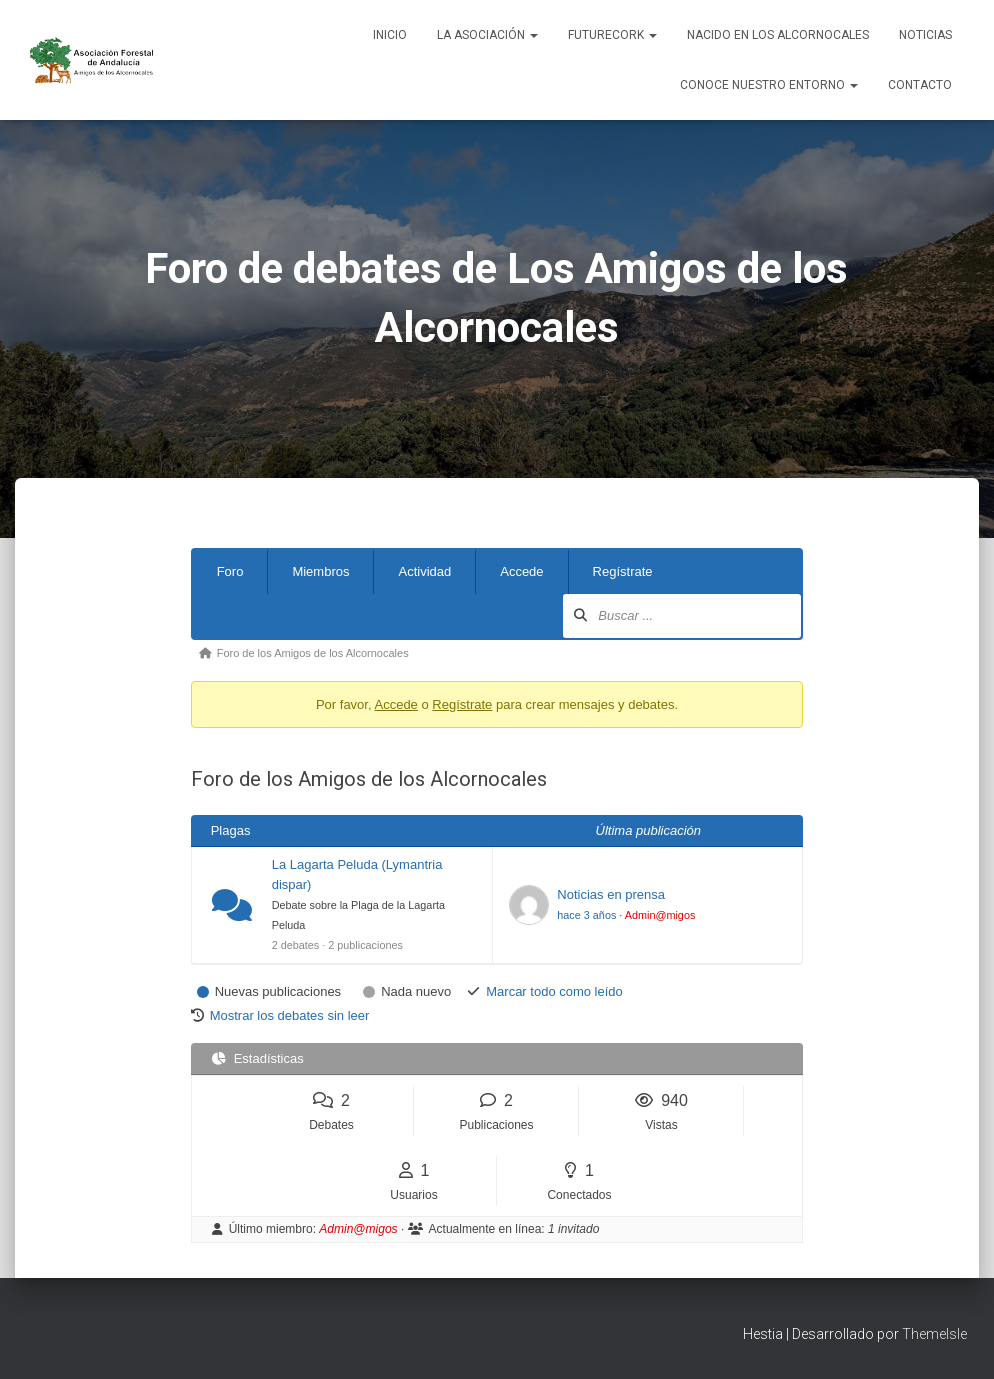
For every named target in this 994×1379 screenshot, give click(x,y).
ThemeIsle (934, 1334)
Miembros (320, 571)
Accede (521, 571)
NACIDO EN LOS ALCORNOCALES (778, 35)
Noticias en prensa (611, 894)
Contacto (920, 85)
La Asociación (487, 35)
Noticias (925, 35)
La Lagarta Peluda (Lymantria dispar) (357, 874)
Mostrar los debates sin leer (290, 1015)
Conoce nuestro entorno (769, 85)
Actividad (424, 571)
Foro (230, 571)
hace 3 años (586, 915)
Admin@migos (660, 915)
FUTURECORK (612, 35)
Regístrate (623, 571)
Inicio (390, 35)
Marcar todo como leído (554, 991)
